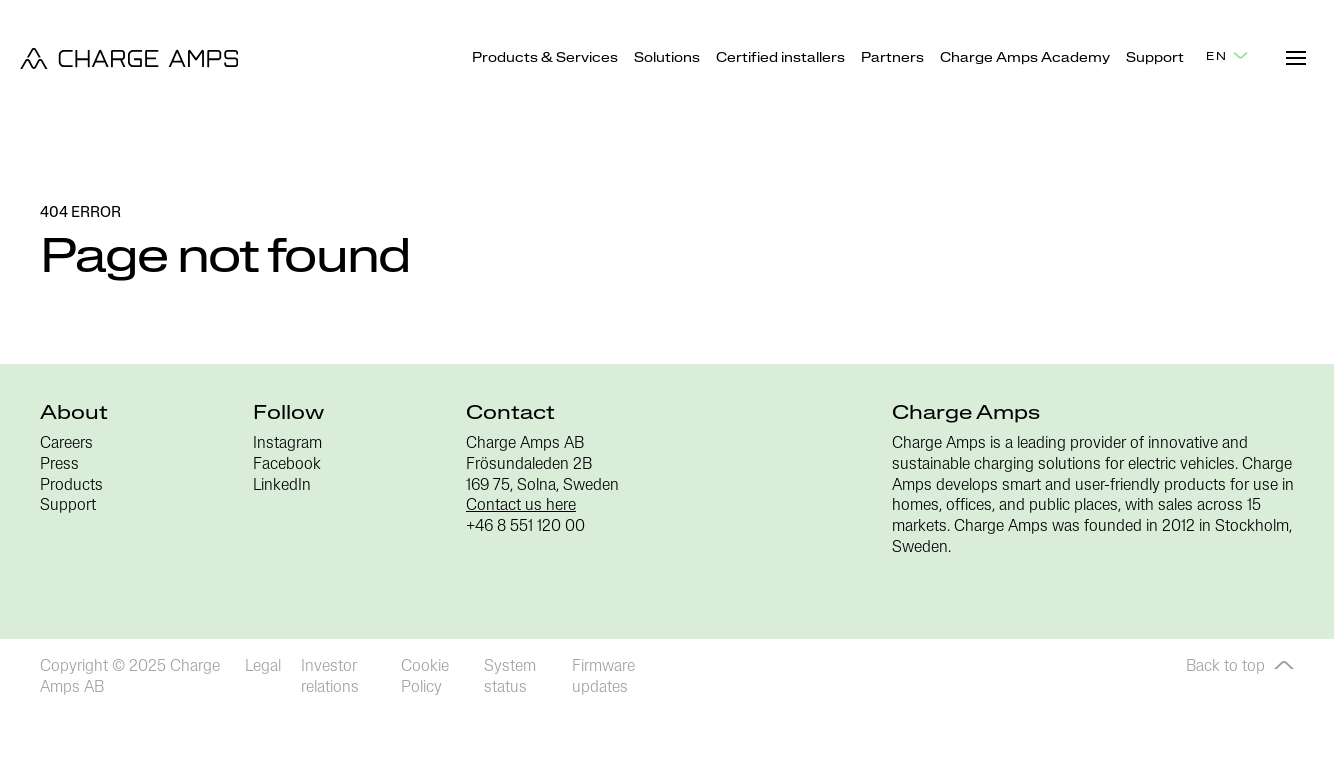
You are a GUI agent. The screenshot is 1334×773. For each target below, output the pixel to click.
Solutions (667, 58)
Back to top (1240, 667)
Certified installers (780, 58)
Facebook (287, 465)
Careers (66, 444)
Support (1155, 58)
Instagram (287, 444)
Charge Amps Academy (1025, 58)
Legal (263, 667)
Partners (892, 58)
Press (59, 465)
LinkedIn (282, 486)
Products (71, 486)
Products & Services (545, 58)
